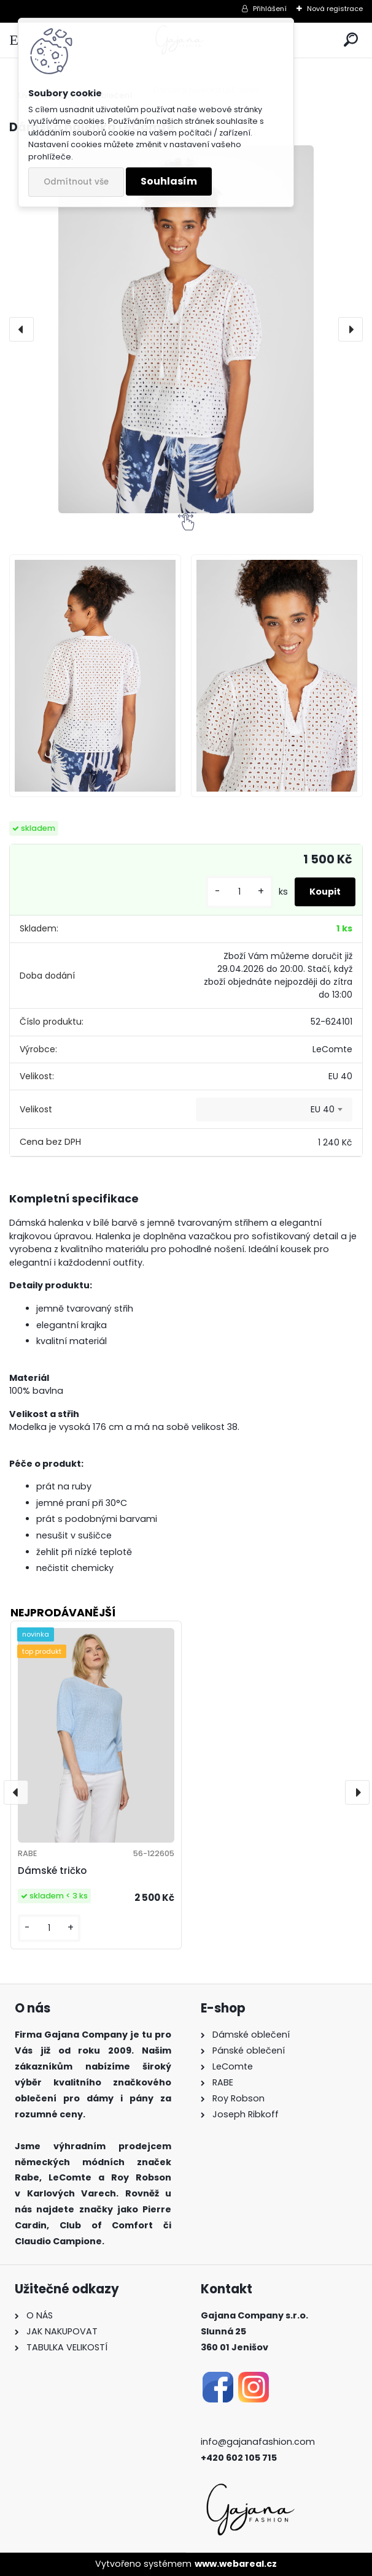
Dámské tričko (52, 1870)
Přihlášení (270, 8)
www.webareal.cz (236, 2564)
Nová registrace (335, 8)
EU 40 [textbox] (323, 1109)
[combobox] (274, 1110)
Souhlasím (169, 181)
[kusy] (239, 892)
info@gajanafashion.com (258, 2442)
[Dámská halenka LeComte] (186, 329)
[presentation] (21, 329)
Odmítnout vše (76, 182)
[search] (351, 40)
